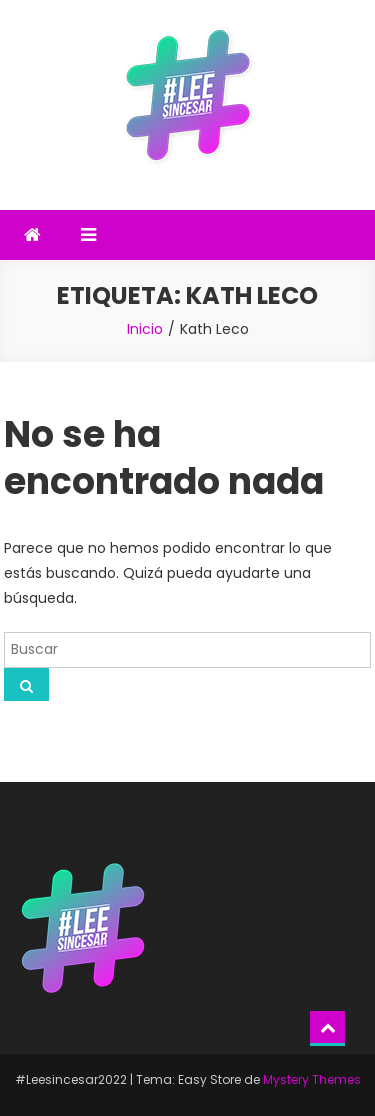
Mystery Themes (312, 1079)
